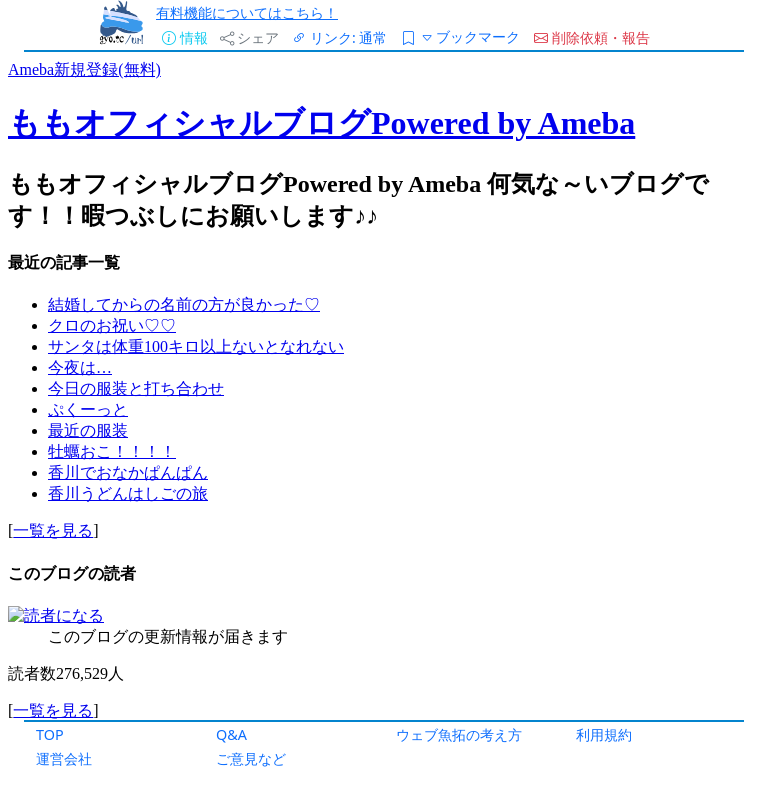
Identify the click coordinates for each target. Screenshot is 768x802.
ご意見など (251, 758)
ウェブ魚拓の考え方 (459, 734)
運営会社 (64, 758)
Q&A (231, 734)
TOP (50, 734)
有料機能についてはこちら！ (247, 12)
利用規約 (604, 734)
